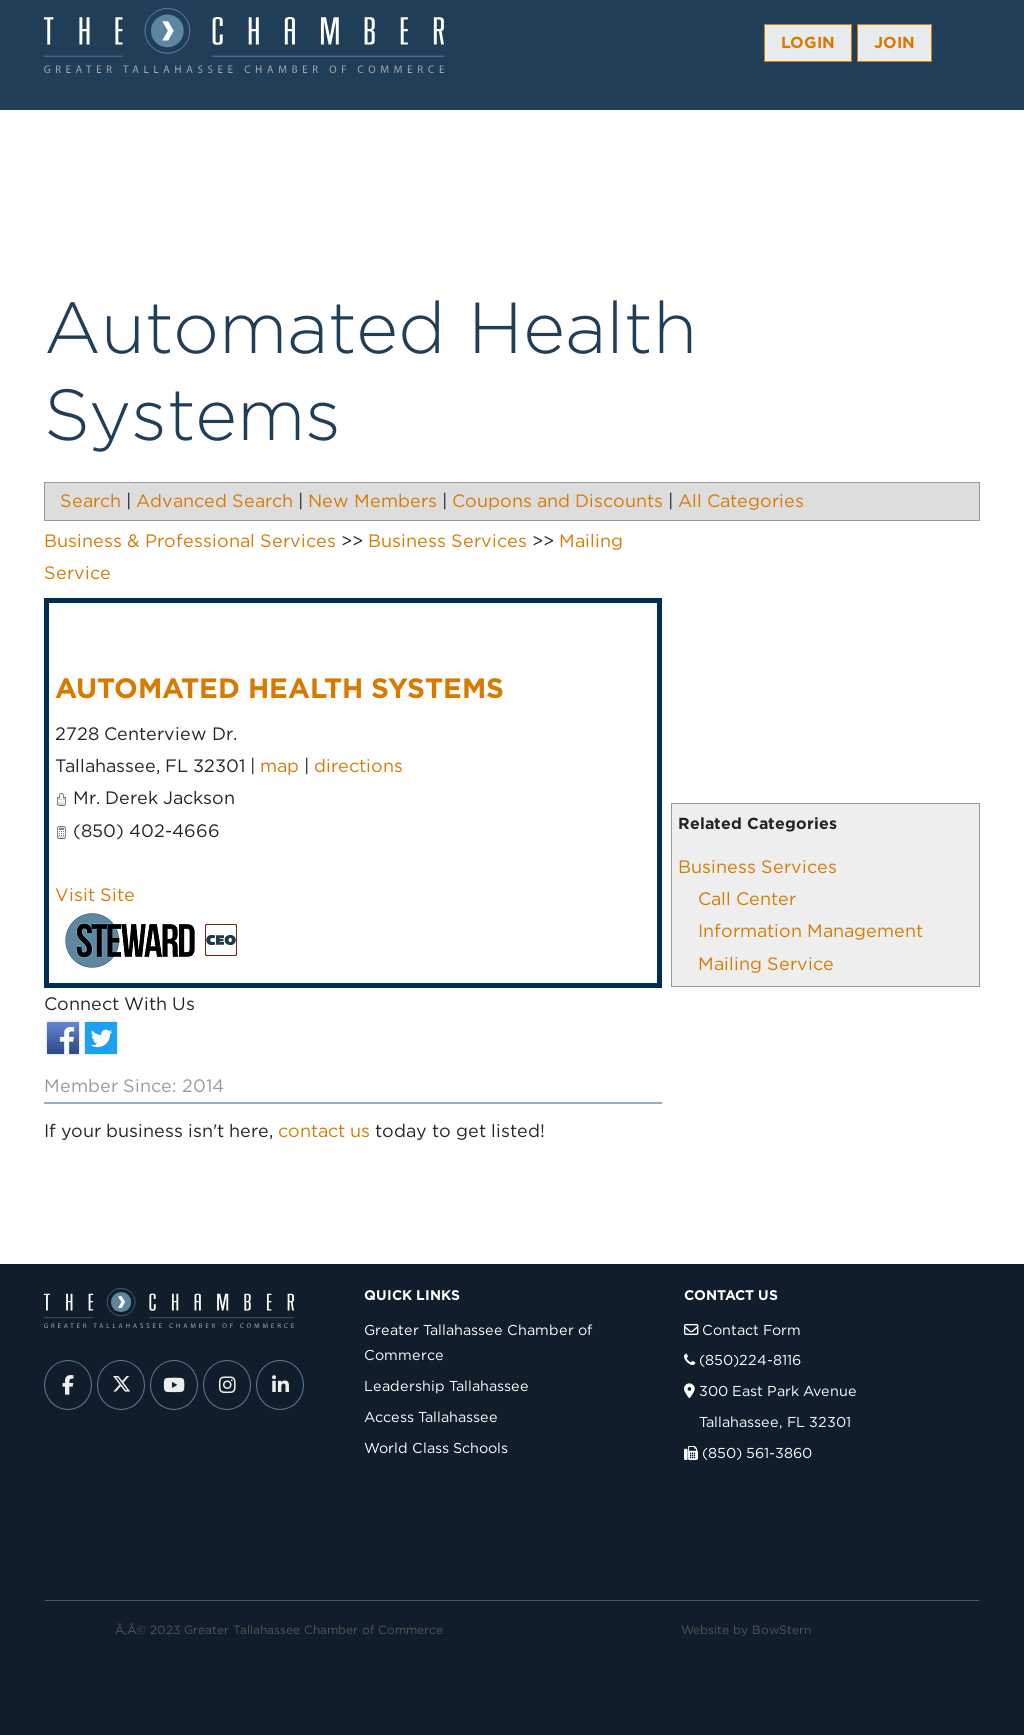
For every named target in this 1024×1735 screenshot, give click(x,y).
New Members (372, 500)
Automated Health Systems (279, 688)
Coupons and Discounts (557, 500)
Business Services (757, 866)
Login (808, 42)
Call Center (747, 898)
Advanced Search (214, 500)
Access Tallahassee (431, 1416)
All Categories (741, 500)
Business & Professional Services (190, 540)
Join (894, 42)
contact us (324, 1130)
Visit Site (95, 894)
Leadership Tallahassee (446, 1385)
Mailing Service (766, 963)
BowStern (781, 1629)
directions (358, 765)
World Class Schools (436, 1447)
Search (90, 500)
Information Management (810, 930)
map (279, 765)
